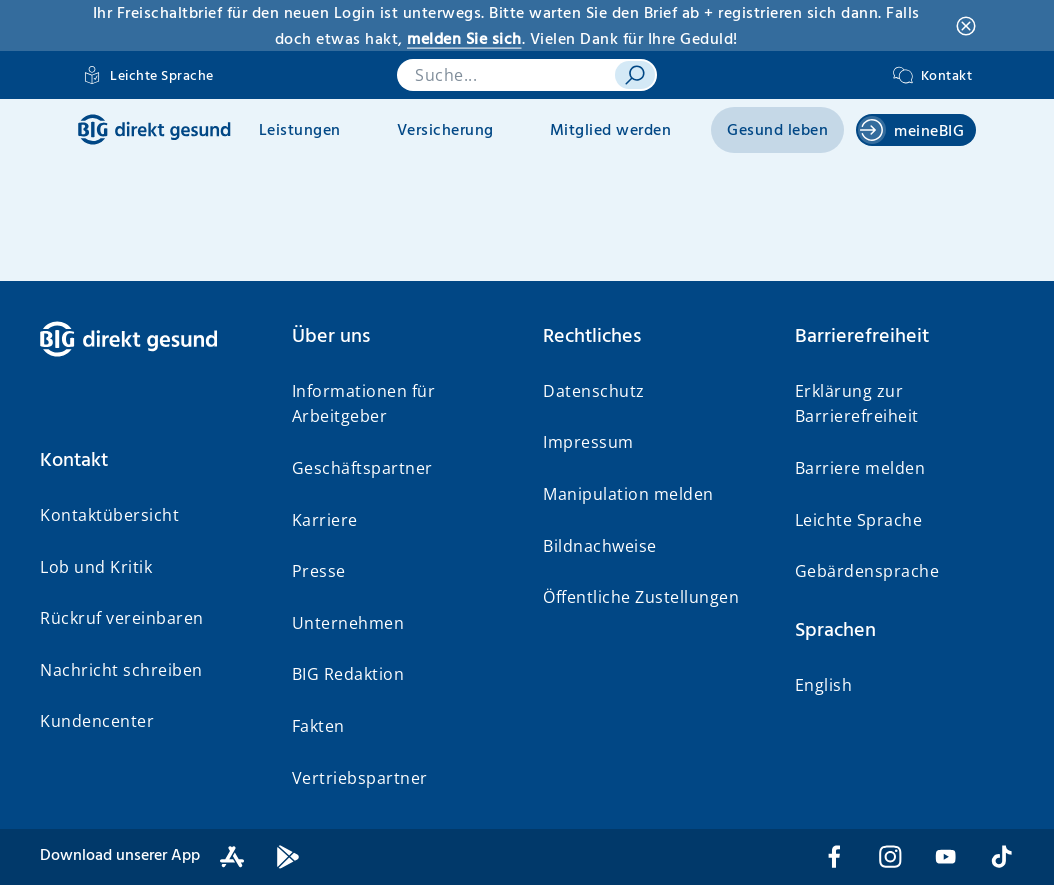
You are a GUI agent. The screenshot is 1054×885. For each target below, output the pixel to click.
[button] (150, 461)
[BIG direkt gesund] (154, 129)
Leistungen (300, 131)
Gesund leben (777, 131)
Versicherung (445, 131)
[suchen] (635, 75)
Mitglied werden (611, 131)
